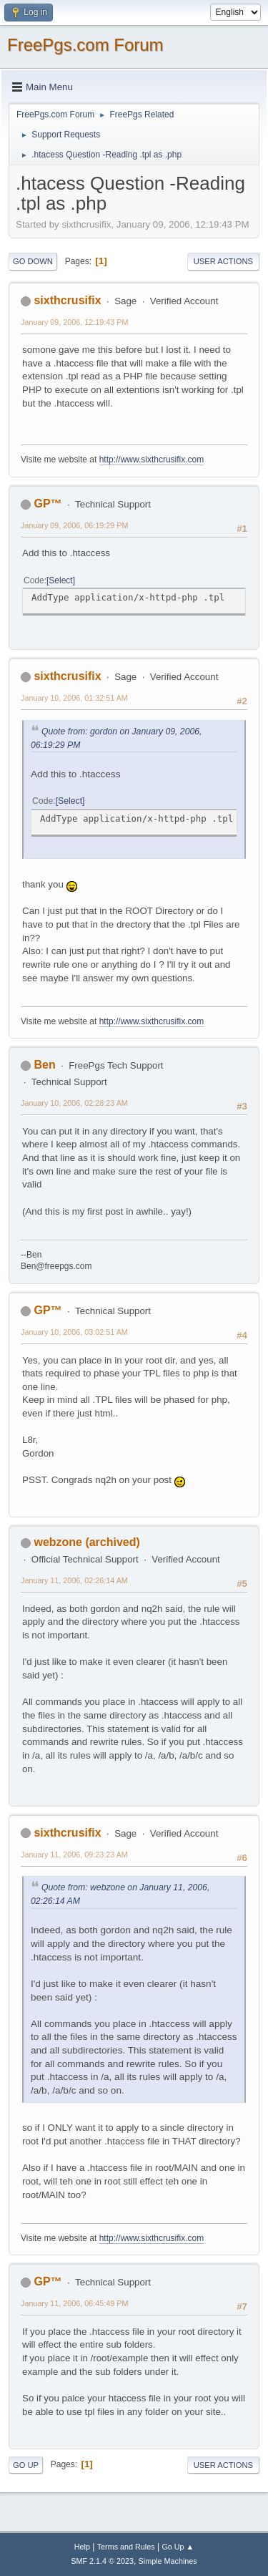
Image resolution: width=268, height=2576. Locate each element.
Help (82, 2546)
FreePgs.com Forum (85, 44)
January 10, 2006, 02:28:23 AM (74, 1103)
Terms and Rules (126, 2546)
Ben (44, 1065)
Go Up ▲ (178, 2546)
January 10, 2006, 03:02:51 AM (74, 1332)
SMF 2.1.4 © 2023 (102, 2561)
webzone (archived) (86, 1542)
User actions (223, 261)
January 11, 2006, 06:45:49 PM (74, 2303)
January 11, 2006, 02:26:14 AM (74, 1580)
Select (60, 580)
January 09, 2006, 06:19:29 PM (74, 525)
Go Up (26, 2465)
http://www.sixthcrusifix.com (151, 460)
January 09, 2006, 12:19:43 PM (74, 322)
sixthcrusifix (67, 300)
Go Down (33, 261)
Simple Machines (168, 2561)
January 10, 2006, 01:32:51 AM (74, 698)
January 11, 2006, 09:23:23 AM (74, 1854)
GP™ (47, 503)
